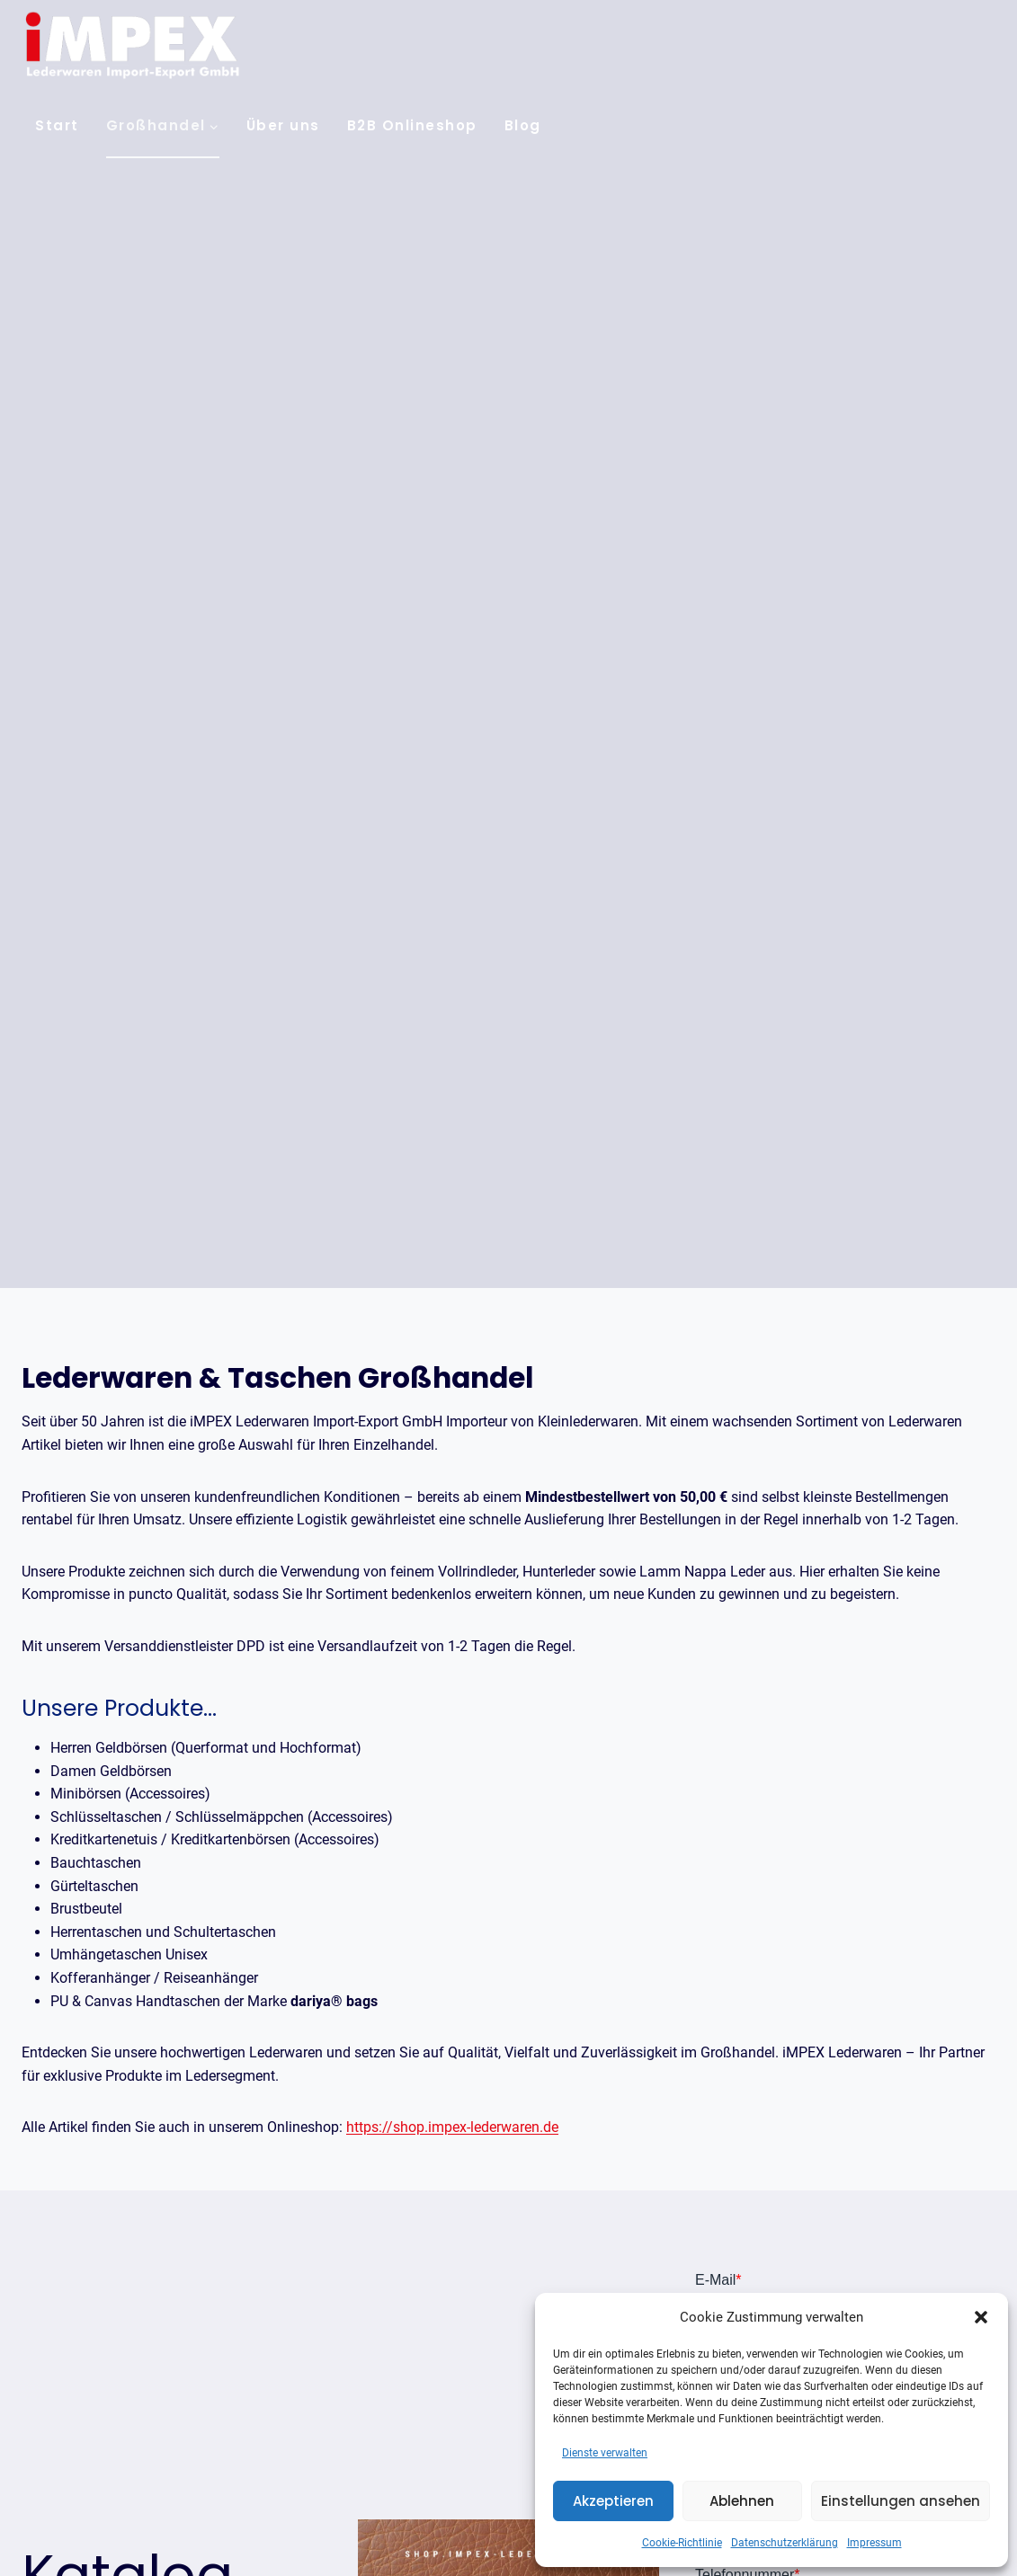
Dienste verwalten (604, 2453)
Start (57, 125)
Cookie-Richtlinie (682, 2542)
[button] (981, 2317)
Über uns (283, 125)
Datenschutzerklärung (784, 2542)
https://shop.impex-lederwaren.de (452, 2127)
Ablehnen (741, 2501)
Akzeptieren (613, 2501)
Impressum (874, 2542)
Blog (522, 125)
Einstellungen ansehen (900, 2501)
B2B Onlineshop (412, 125)
